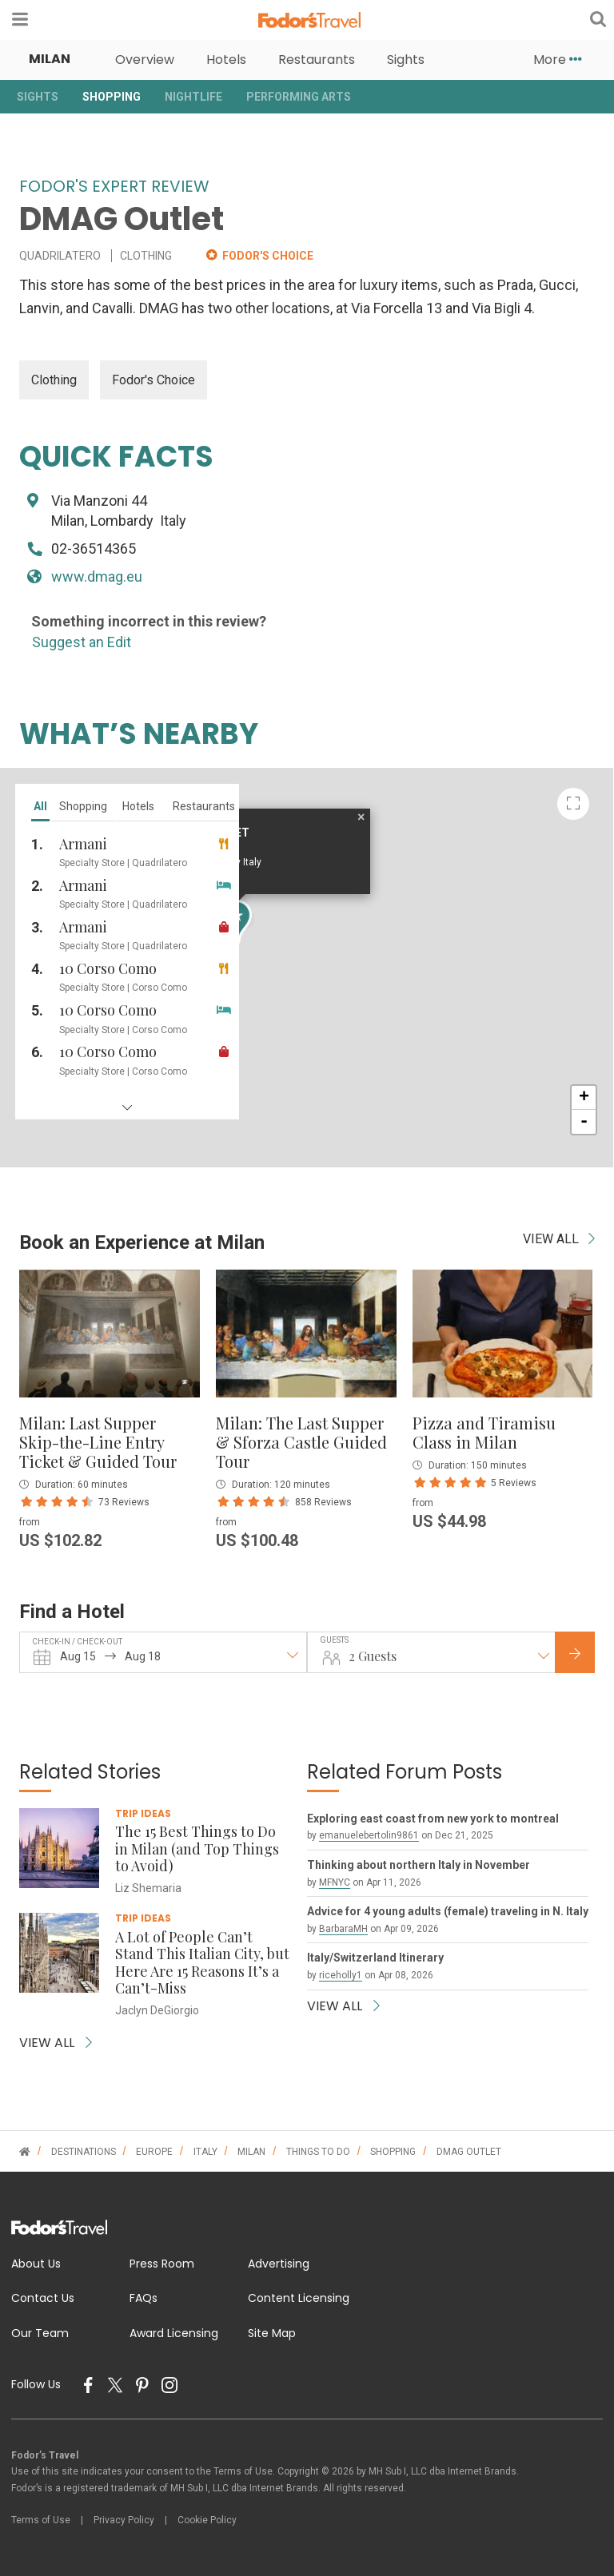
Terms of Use (40, 2520)
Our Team (40, 2333)
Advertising (278, 2264)
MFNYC (334, 1882)
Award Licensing (174, 2333)
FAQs (143, 2298)
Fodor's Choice (153, 380)
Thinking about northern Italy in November (418, 1864)
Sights (406, 59)
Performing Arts (298, 96)
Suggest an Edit (81, 642)
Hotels (226, 59)
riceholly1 (340, 1975)
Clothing (54, 380)
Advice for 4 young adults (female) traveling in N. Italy (447, 1911)
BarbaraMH (343, 1928)
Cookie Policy (207, 2520)
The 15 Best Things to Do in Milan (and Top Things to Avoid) (197, 1848)
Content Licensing (298, 2298)
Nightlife (193, 96)
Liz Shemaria (148, 1888)
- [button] (584, 1122)
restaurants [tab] (204, 806)
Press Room (162, 2264)
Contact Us (42, 2298)
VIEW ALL (559, 1238)
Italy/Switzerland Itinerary (375, 1957)
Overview (144, 59)
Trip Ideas (143, 1813)
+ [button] (584, 1098)
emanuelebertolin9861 (369, 1835)
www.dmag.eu (96, 576)
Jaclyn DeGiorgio (157, 2010)
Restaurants (316, 59)
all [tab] (40, 806)
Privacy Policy (124, 2520)
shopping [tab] (83, 806)
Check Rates (587, 1653)
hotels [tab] (138, 806)
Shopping (111, 96)
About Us (36, 2264)
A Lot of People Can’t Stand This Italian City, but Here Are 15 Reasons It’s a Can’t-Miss (202, 1962)
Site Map (272, 2333)
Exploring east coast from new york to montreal (433, 1818)
